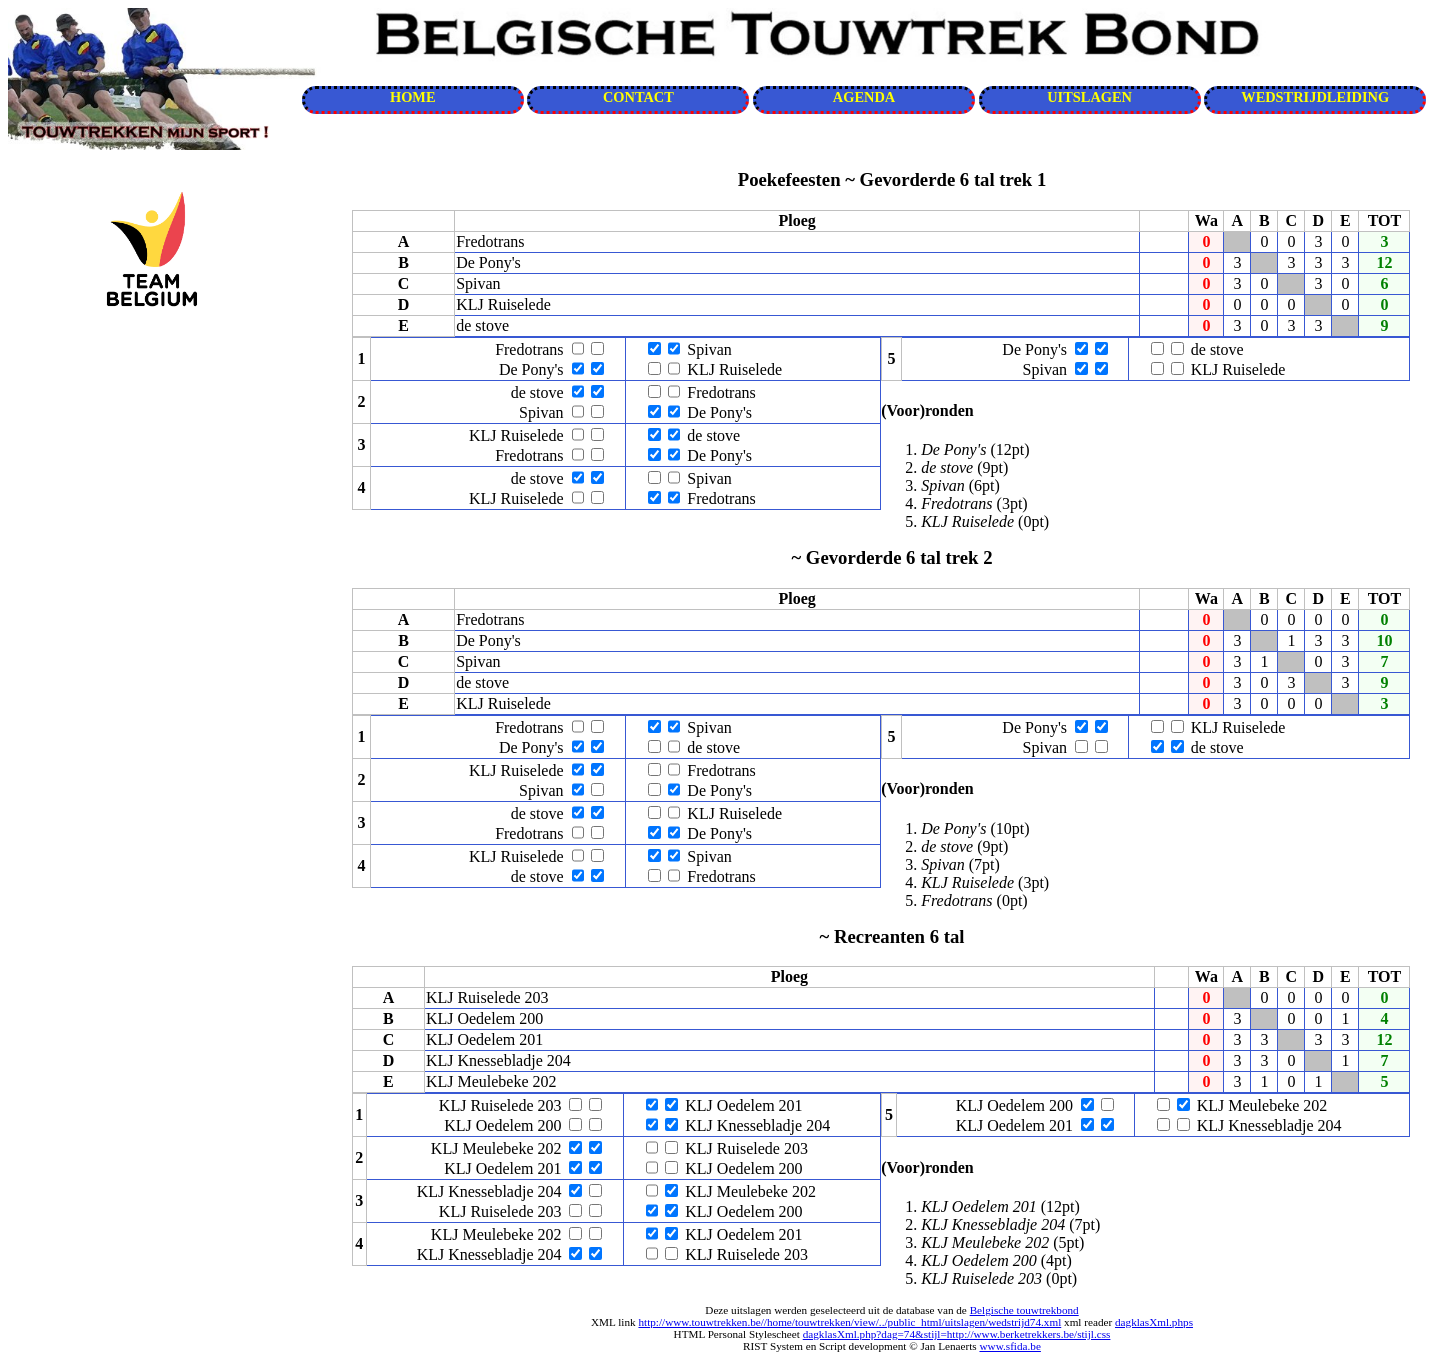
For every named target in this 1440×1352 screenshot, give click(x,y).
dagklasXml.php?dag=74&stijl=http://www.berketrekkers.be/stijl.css (957, 1334)
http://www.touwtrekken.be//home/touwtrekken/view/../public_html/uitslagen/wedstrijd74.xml (849, 1322)
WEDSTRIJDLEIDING (1315, 97)
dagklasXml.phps (1154, 1322)
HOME (413, 97)
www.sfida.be (1009, 1346)
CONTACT (638, 97)
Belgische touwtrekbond (1024, 1310)
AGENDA (864, 97)
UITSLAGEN (1089, 97)
